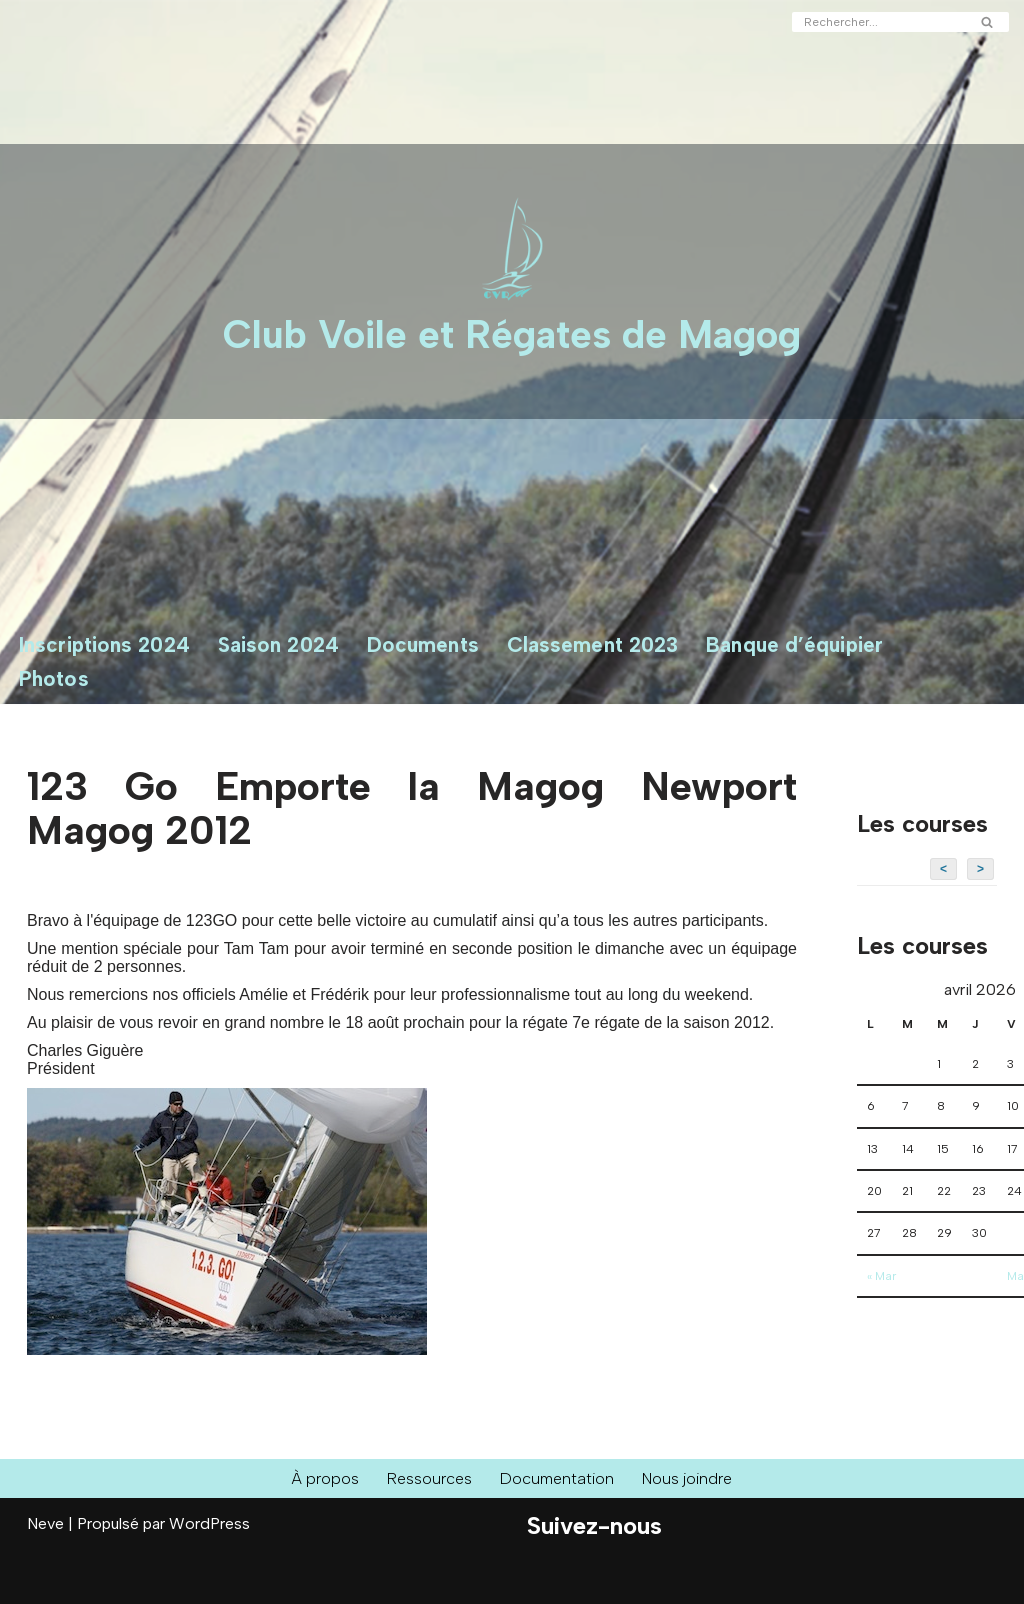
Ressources (429, 1478)
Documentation (557, 1478)
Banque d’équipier (794, 644)
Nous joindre (687, 1478)
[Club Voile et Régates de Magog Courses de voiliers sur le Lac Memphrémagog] (512, 281)
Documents (423, 644)
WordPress (209, 1523)
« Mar (881, 1276)
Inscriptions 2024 (104, 644)
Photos (54, 678)
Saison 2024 (278, 644)
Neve (45, 1523)
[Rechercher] (878, 22)
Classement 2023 (593, 644)
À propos (325, 1478)
